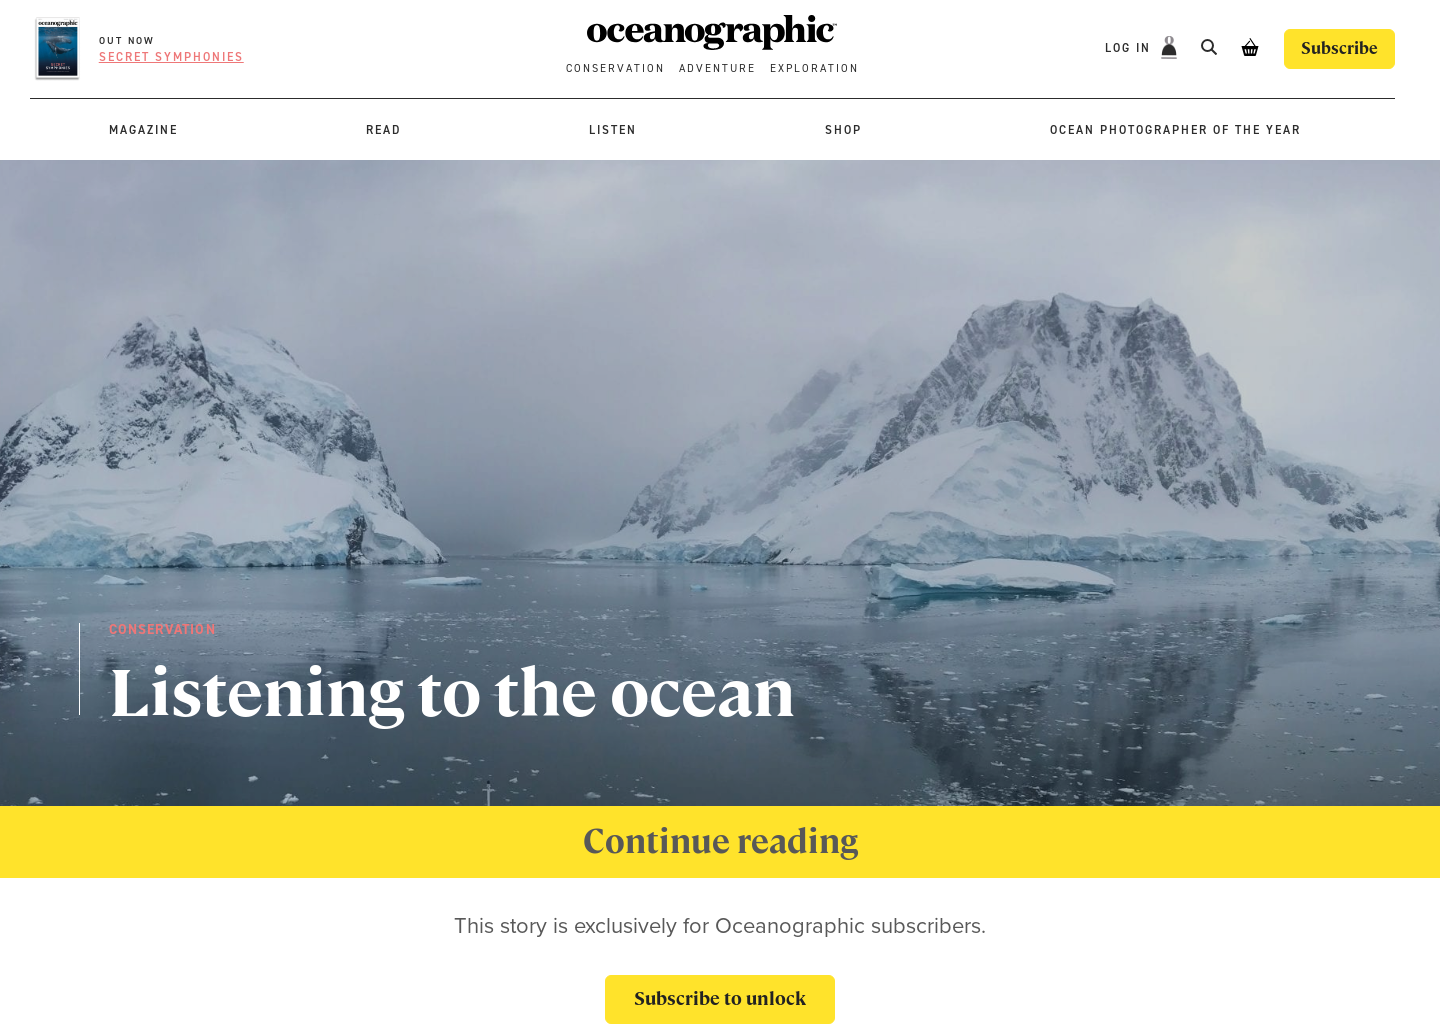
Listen (613, 130)
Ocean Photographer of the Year (1175, 130)
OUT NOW (127, 40)
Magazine (143, 130)
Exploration (814, 68)
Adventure (717, 68)
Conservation (615, 68)
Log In (1130, 48)
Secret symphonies (171, 57)
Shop (843, 130)
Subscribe (1339, 48)
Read (383, 130)
